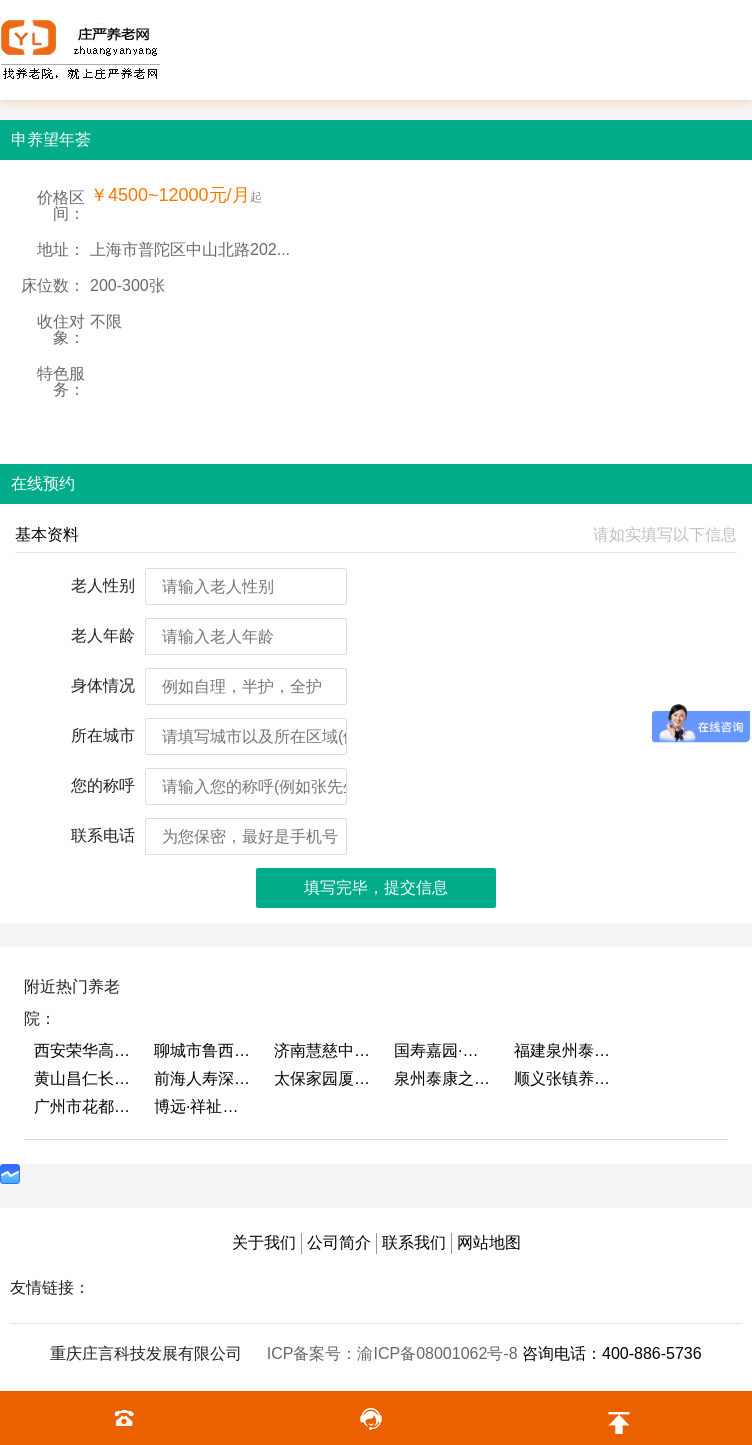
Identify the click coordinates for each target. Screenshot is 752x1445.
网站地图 (489, 1242)
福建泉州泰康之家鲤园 (564, 1050)
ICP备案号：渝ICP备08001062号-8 (394, 1353)
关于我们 (264, 1242)
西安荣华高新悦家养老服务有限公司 (84, 1050)
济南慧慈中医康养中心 (324, 1050)
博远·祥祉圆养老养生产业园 (204, 1106)
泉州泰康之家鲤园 (444, 1078)
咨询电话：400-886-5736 (612, 1353)
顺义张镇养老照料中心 (564, 1078)
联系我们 (414, 1242)
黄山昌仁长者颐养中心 (84, 1078)
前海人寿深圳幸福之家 (204, 1078)
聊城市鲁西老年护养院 (204, 1050)
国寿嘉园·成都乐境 (444, 1050)
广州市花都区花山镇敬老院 (84, 1106)
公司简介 (339, 1242)
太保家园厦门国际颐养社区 (324, 1078)
